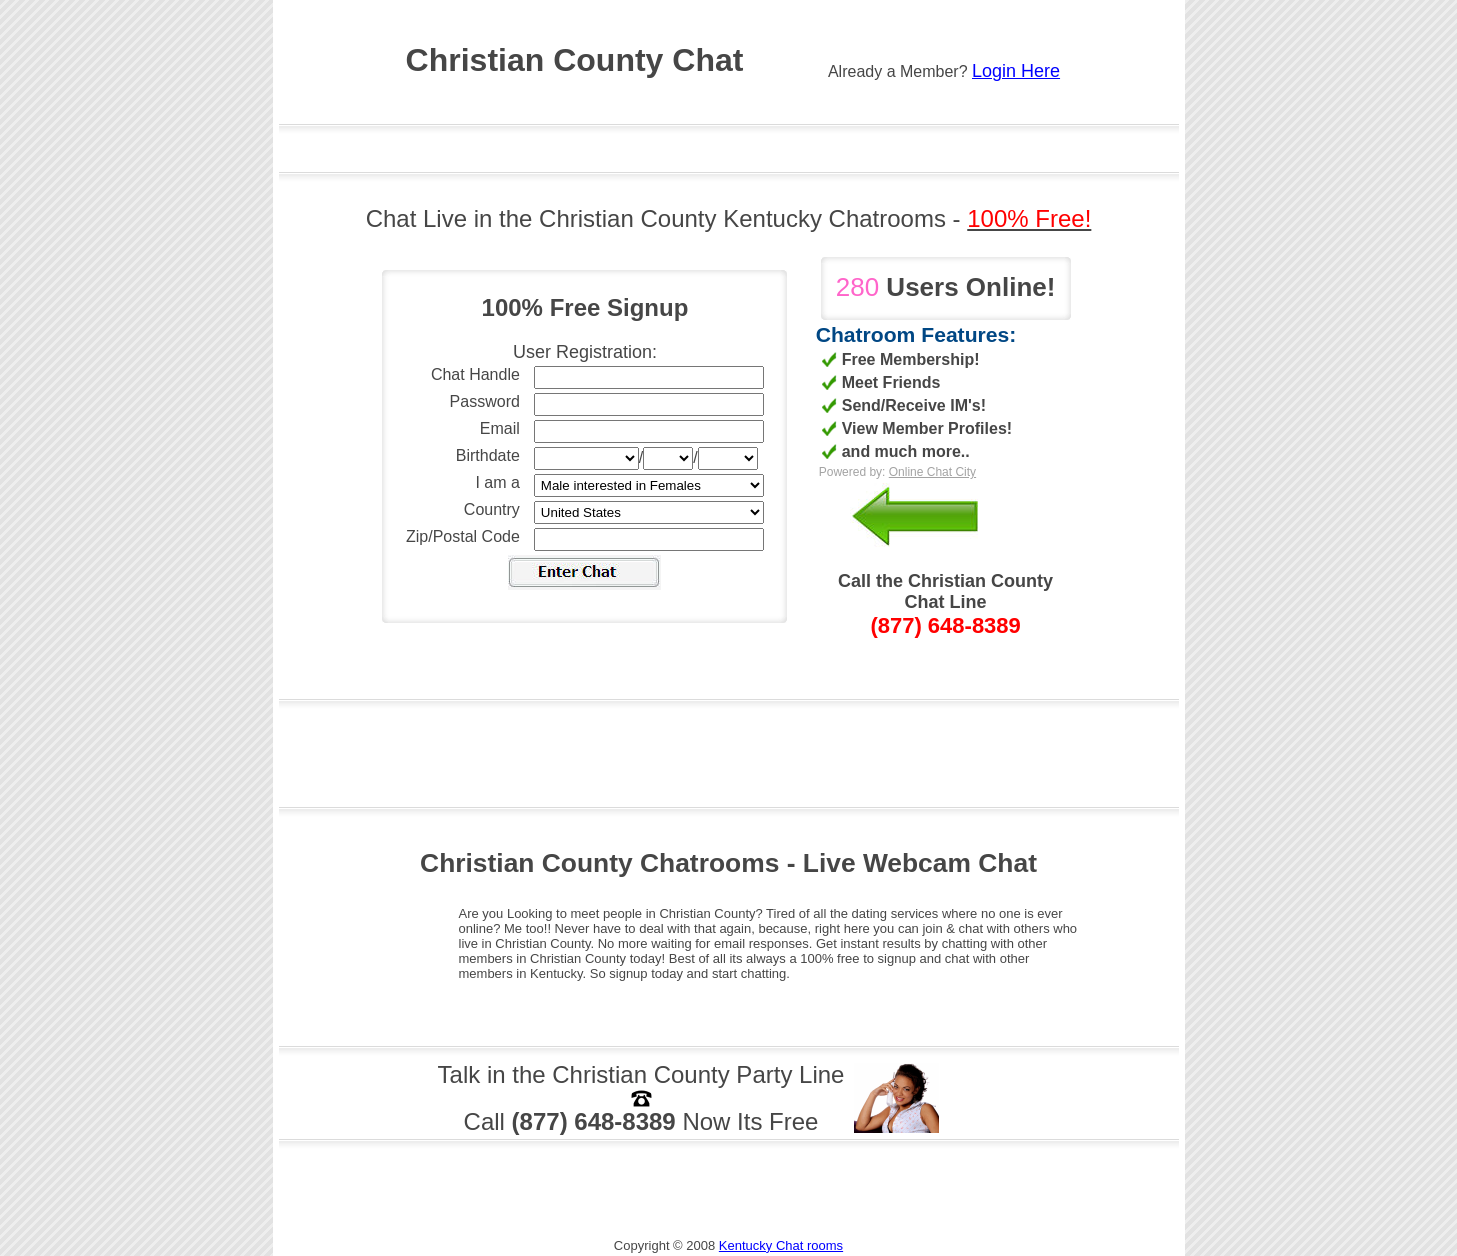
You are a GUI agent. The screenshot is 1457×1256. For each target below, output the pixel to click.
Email (500, 428)
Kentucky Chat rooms (781, 1245)
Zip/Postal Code (463, 536)
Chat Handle (475, 374)
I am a (497, 482)
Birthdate (488, 455)
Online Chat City (932, 472)
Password (485, 401)
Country (492, 509)
